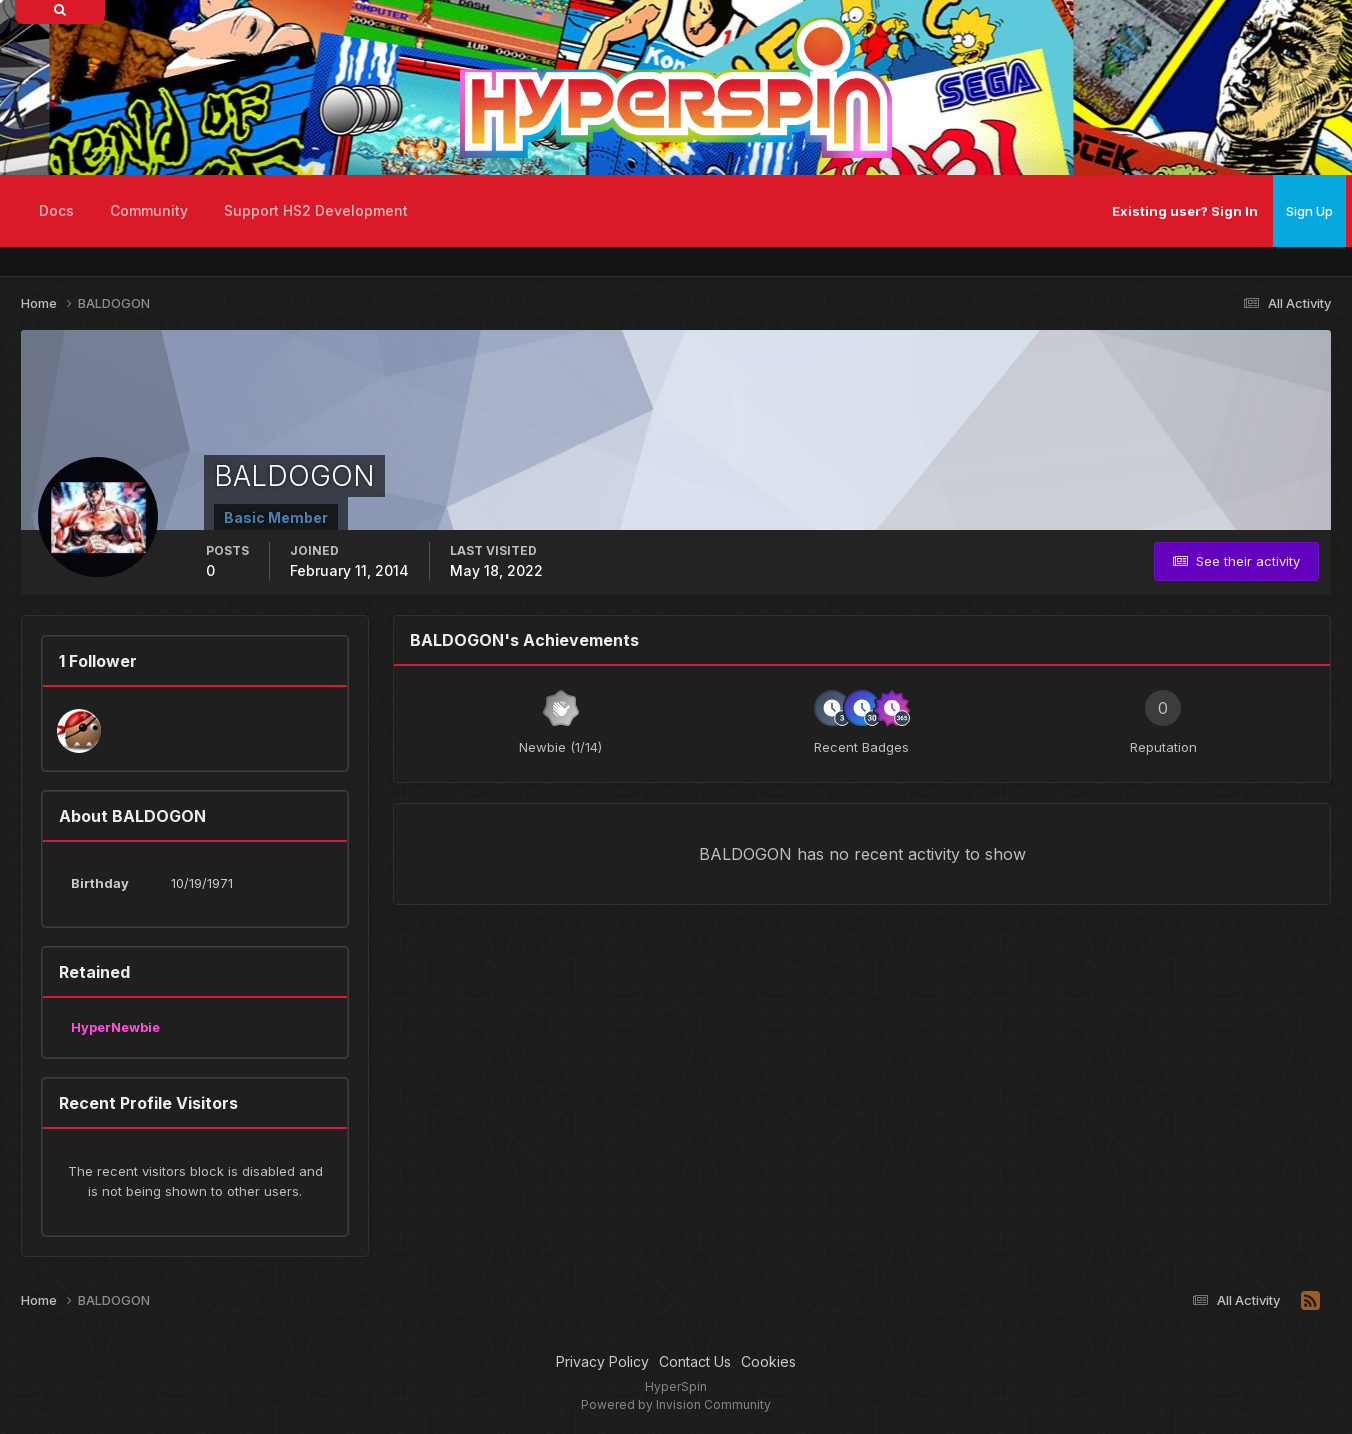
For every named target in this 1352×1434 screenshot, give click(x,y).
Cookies (768, 1361)
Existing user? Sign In (1185, 211)
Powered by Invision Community (676, 1404)
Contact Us (695, 1361)
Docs (56, 210)
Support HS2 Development (316, 210)
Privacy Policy (602, 1361)
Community (149, 210)
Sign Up (1309, 211)
